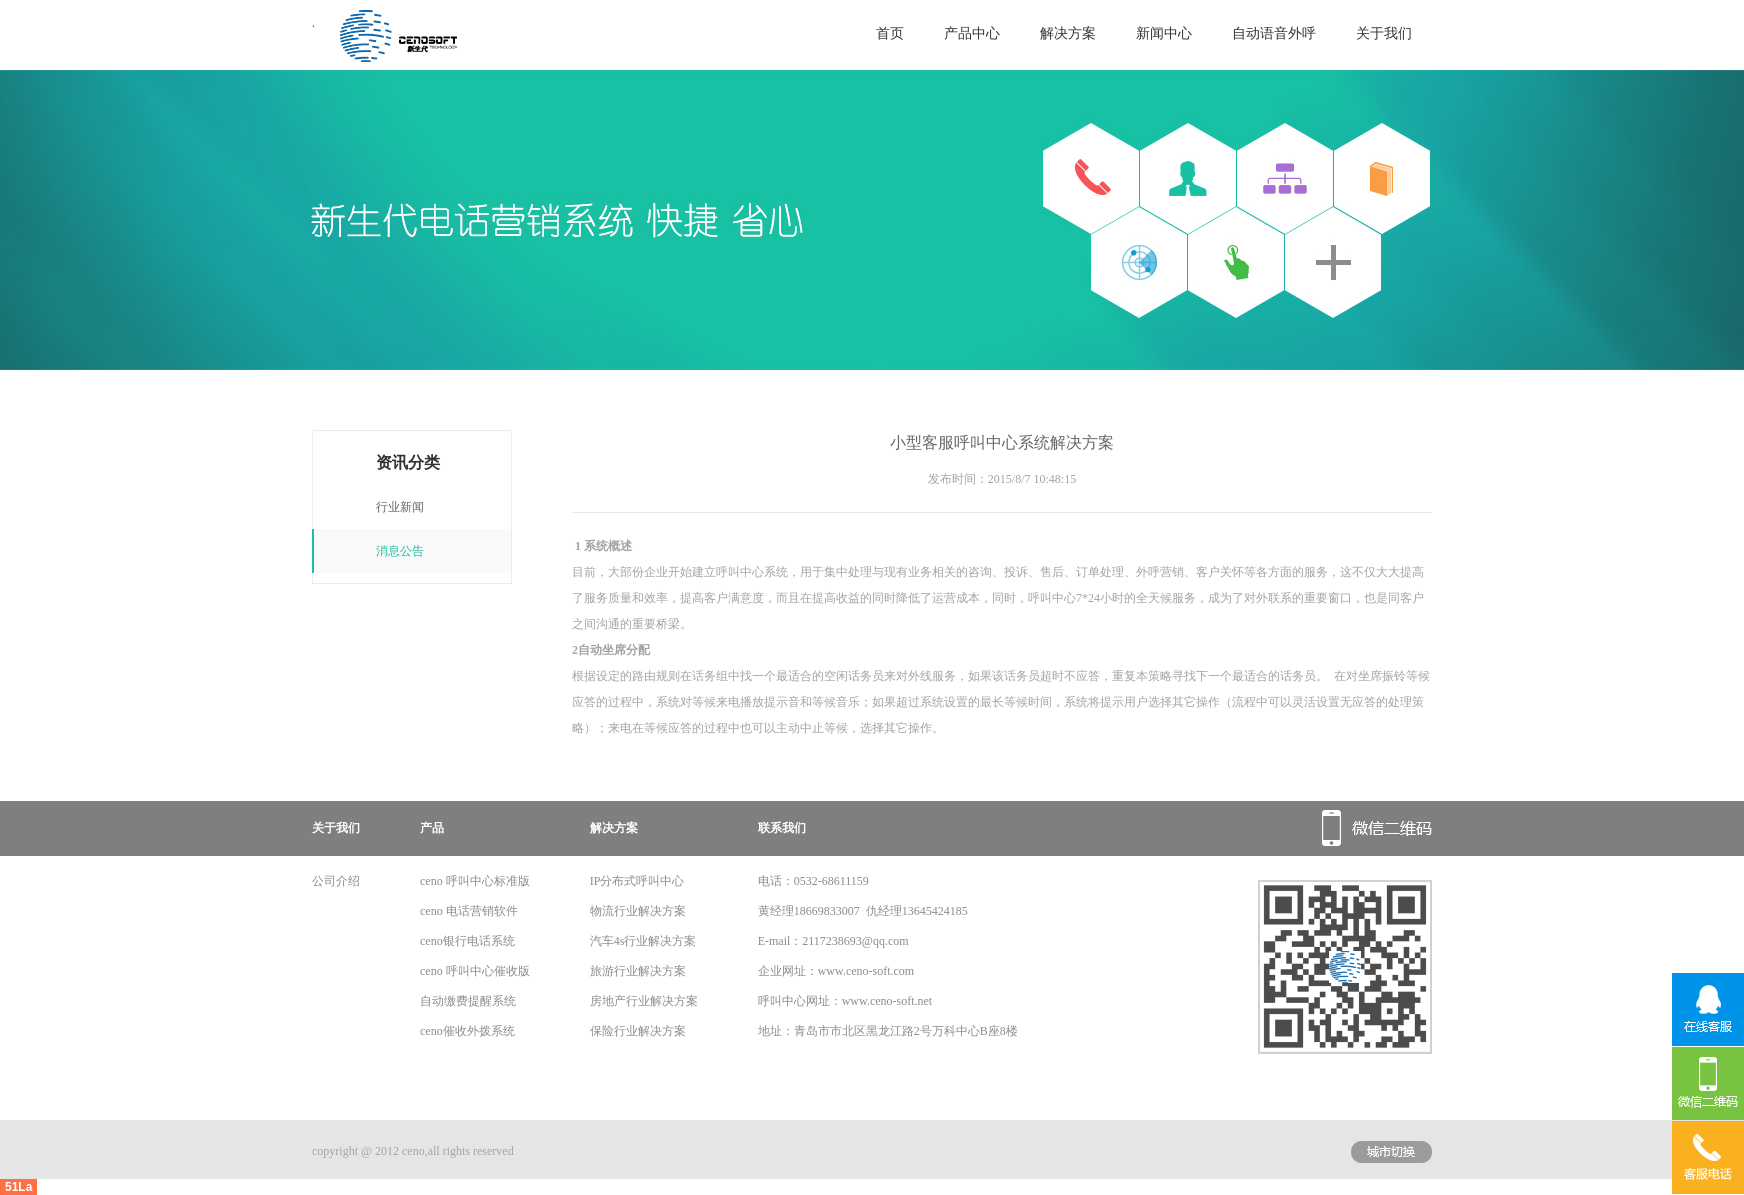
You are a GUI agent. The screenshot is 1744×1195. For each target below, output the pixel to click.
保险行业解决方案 (638, 1031)
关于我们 (1384, 33)
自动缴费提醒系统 (468, 1001)
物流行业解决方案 (638, 911)
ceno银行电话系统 (467, 941)
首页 (890, 33)
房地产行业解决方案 (644, 1001)
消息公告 (400, 551)
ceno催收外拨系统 (467, 1031)
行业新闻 (400, 507)
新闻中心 (1164, 33)
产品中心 (972, 33)
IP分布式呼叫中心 (637, 881)
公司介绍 (336, 881)
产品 (432, 828)
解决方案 (1068, 33)
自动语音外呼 (1274, 33)
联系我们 (782, 828)
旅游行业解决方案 (638, 971)
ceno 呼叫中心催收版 (475, 971)
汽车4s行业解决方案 (643, 941)
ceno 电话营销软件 (469, 911)
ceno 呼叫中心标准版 (475, 881)
